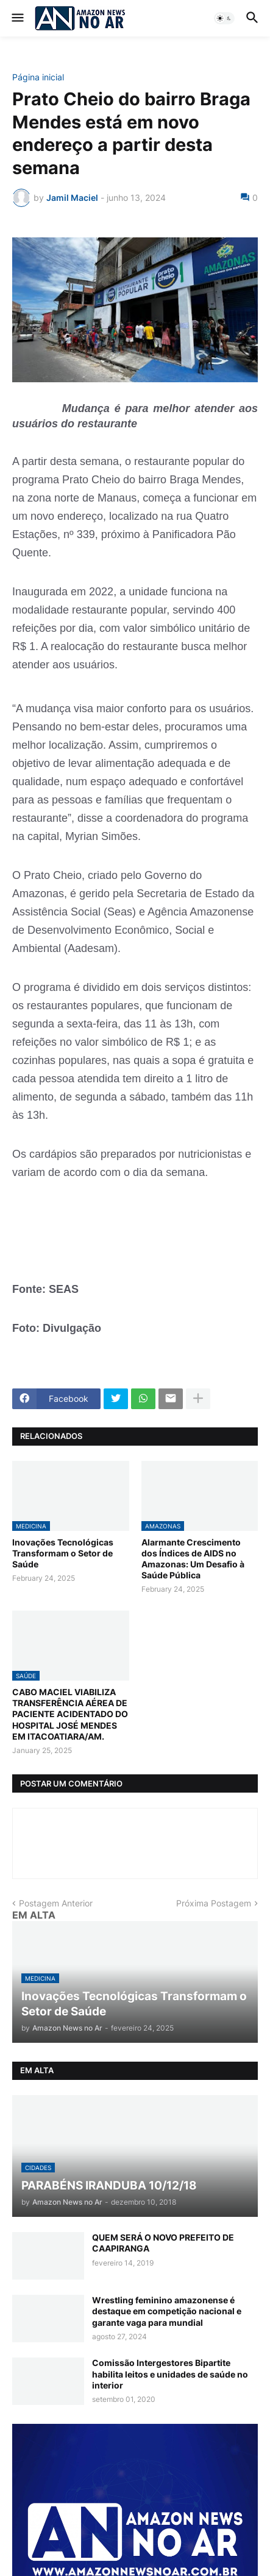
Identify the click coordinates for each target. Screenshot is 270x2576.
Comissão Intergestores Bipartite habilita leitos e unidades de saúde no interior (170, 2373)
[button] (17, 18)
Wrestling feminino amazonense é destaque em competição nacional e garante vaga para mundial (166, 2311)
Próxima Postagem (213, 1903)
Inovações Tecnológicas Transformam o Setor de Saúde (62, 1553)
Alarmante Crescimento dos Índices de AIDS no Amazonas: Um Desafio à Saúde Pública (192, 1559)
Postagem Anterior (56, 1903)
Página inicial (38, 77)
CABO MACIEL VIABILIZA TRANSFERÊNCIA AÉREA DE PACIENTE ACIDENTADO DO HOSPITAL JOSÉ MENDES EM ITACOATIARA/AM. (70, 1714)
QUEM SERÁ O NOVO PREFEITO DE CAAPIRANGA (163, 2242)
